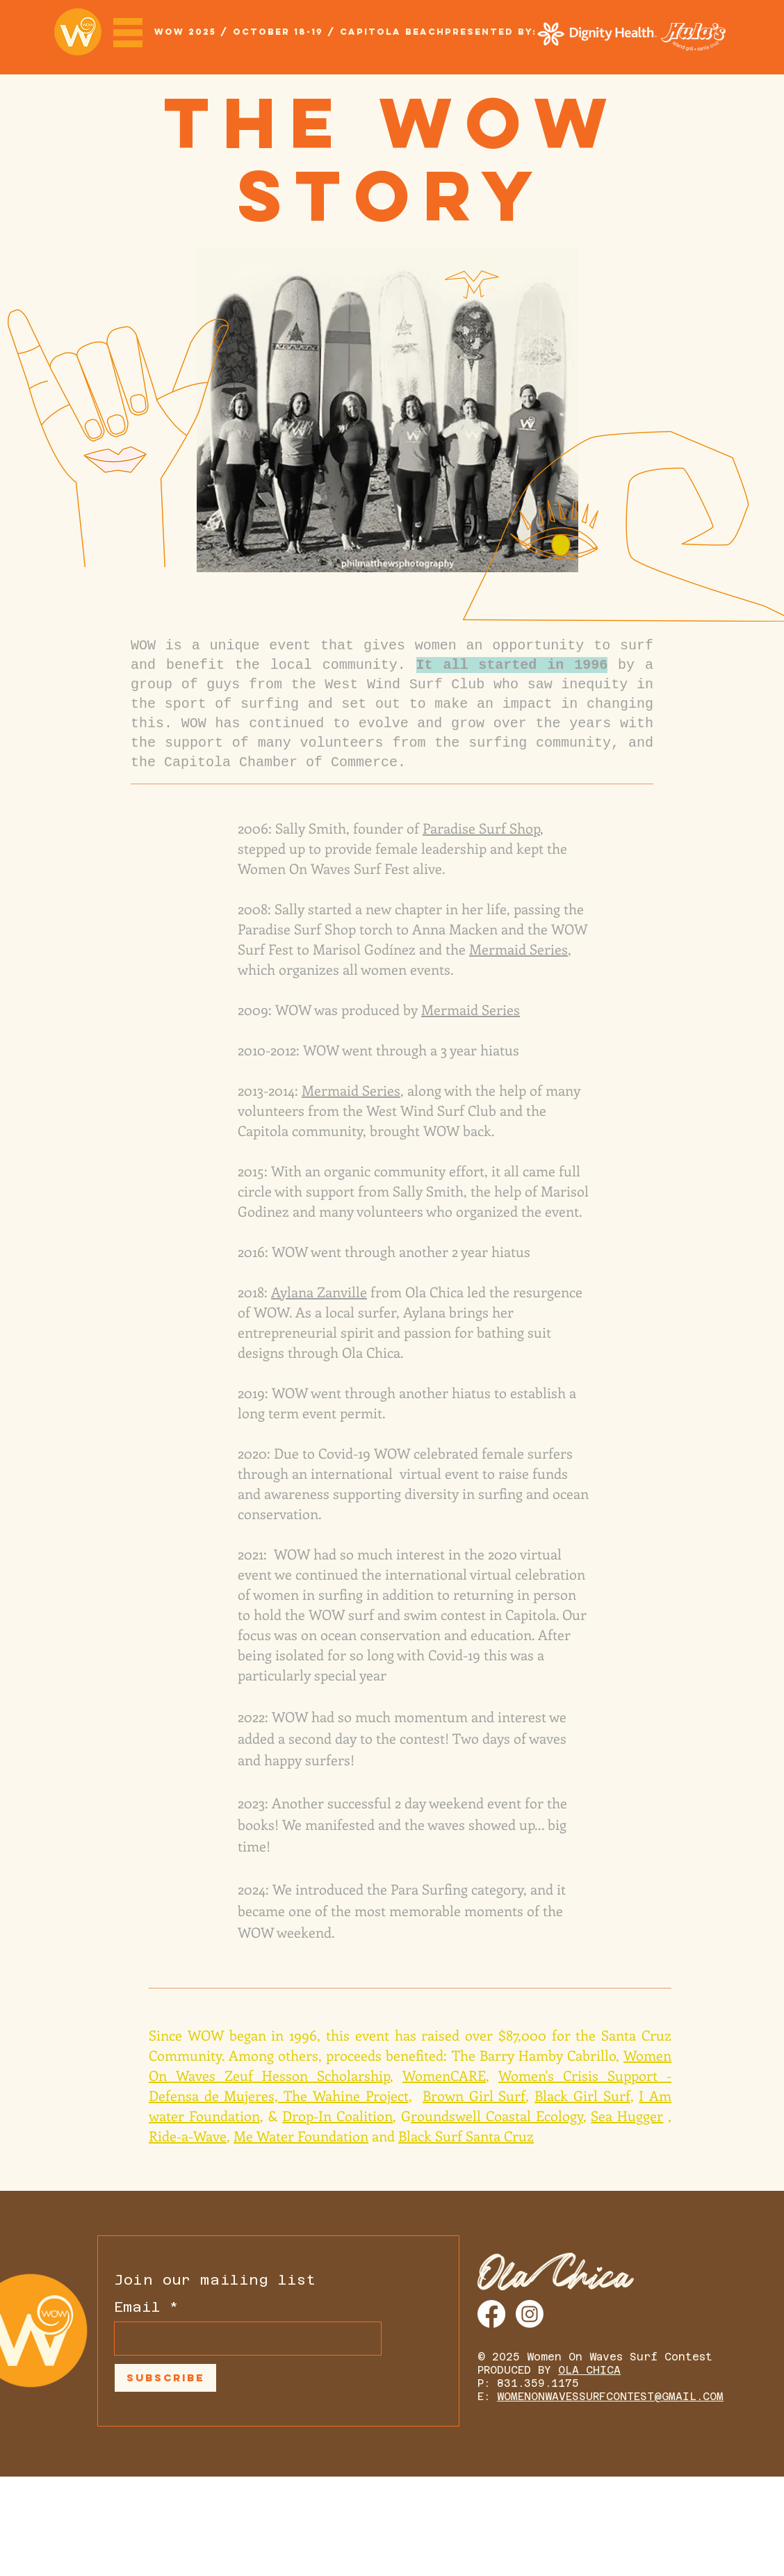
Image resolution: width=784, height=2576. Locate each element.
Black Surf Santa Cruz (466, 2135)
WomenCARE (444, 2075)
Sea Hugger (627, 2115)
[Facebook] (491, 2314)
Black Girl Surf (582, 2095)
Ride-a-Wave (188, 2135)
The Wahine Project (346, 2095)
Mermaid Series (518, 948)
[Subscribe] (165, 2378)
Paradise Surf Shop (481, 827)
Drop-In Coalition (337, 2115)
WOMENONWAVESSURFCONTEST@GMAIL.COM (610, 2396)
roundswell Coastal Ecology (497, 2115)
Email (137, 2307)
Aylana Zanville (319, 1291)
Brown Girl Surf (474, 2095)
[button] (127, 32)
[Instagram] (530, 2314)
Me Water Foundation (301, 2135)
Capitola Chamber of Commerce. (285, 762)
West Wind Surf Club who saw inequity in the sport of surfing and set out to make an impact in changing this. (392, 704)
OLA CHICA (589, 2370)
